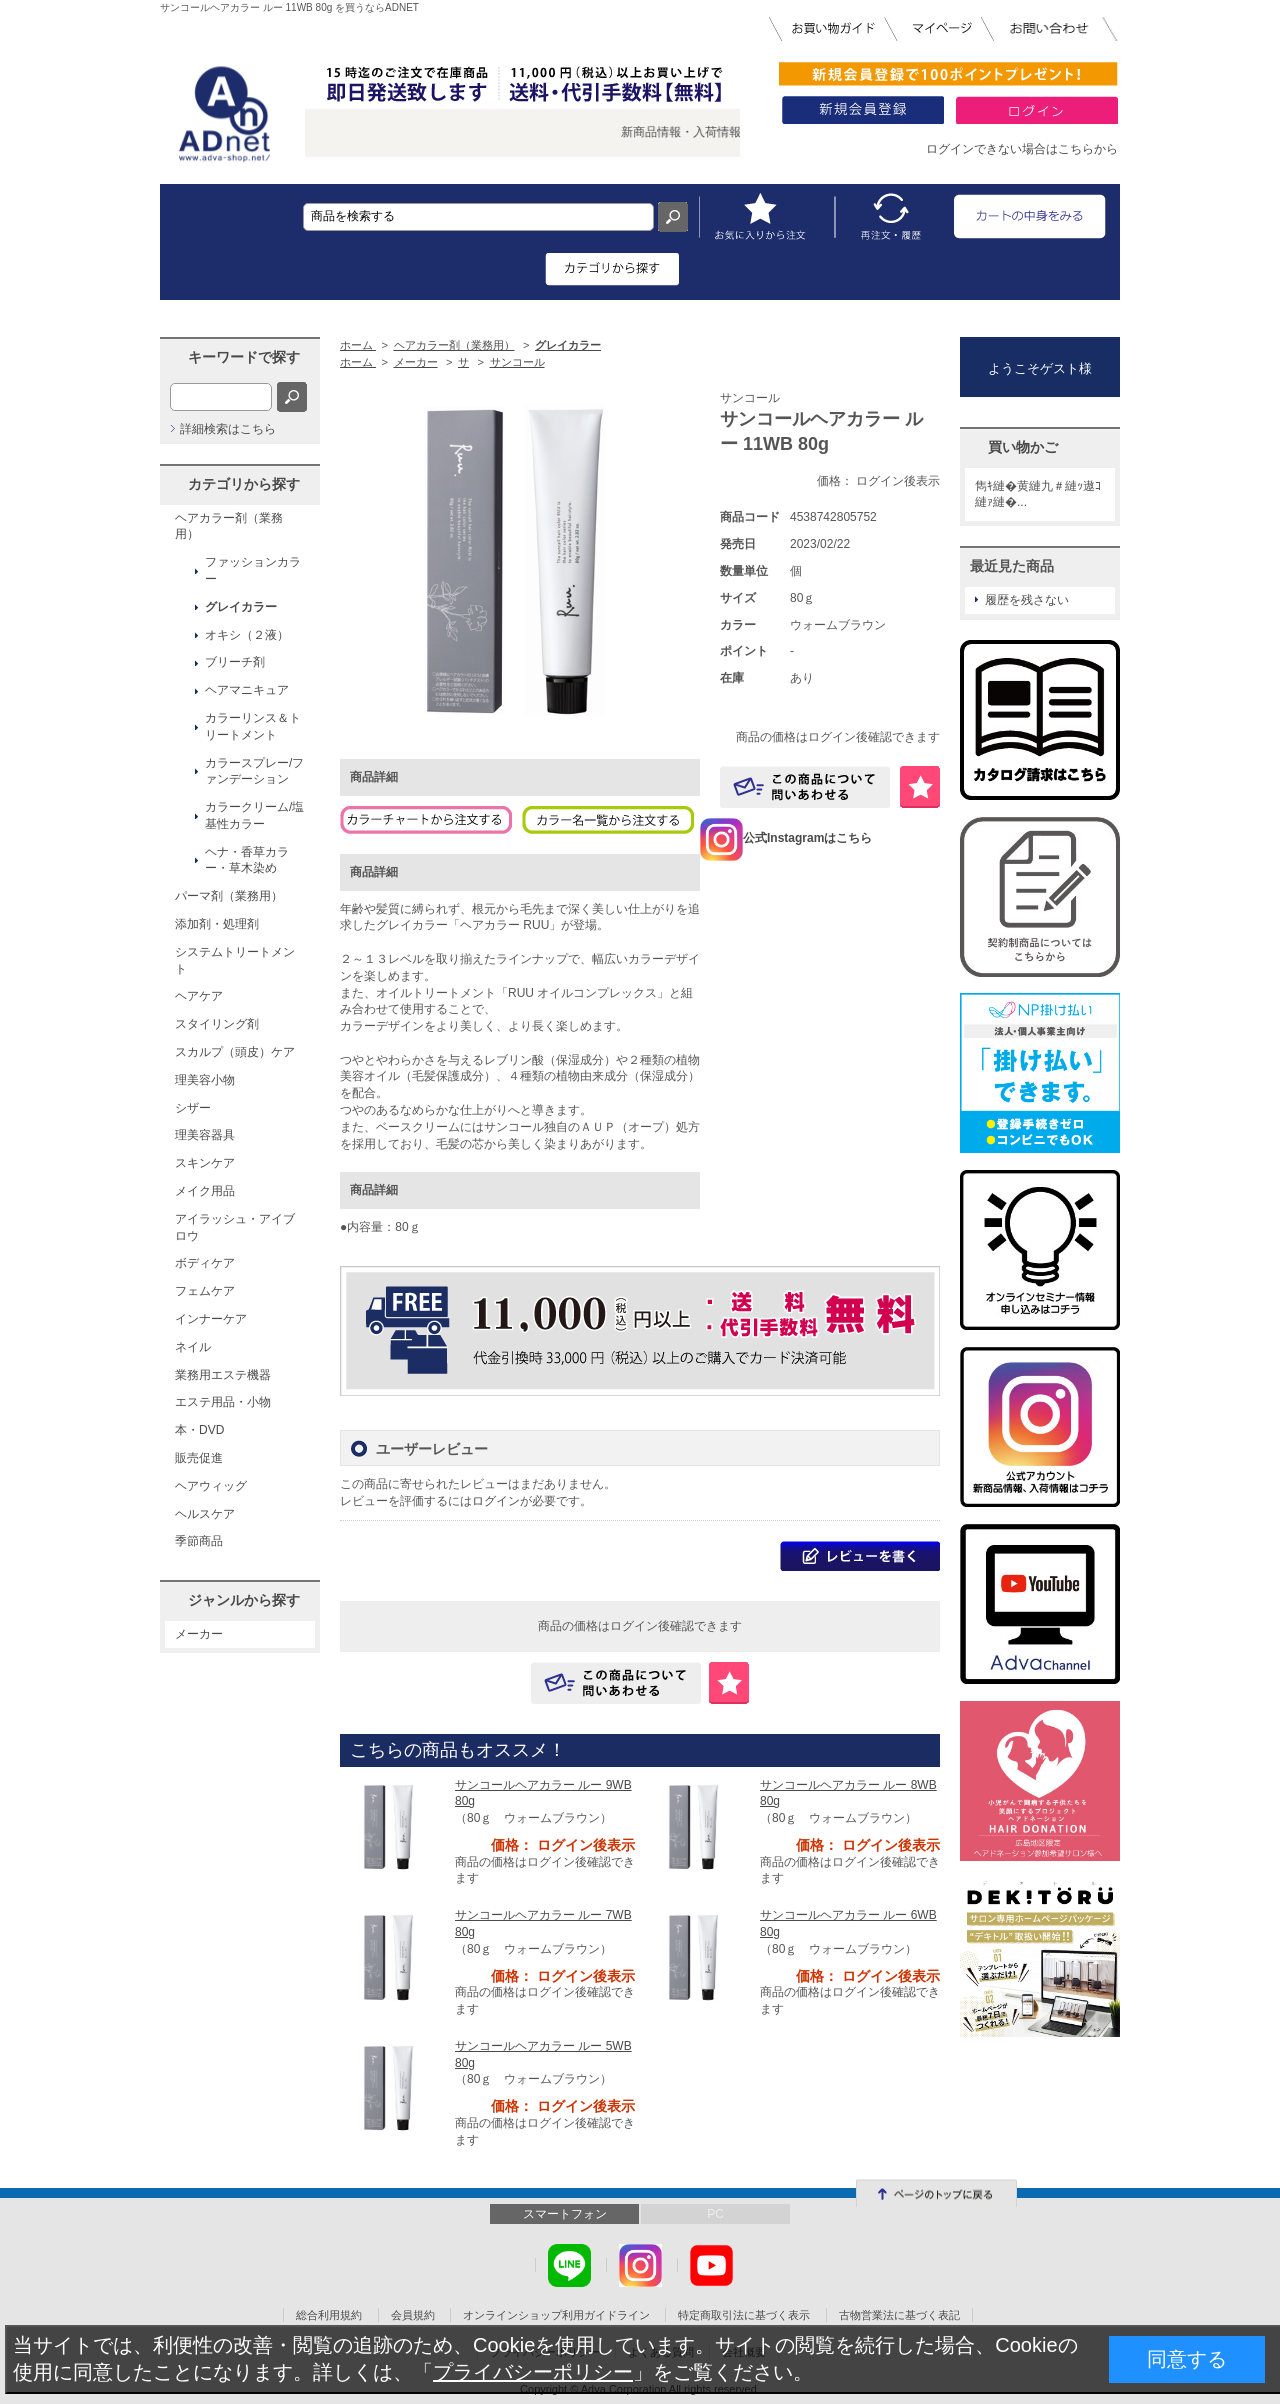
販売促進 (199, 1458)
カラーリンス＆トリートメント (253, 726)
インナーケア (211, 1319)
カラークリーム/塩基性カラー (254, 815)
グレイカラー (241, 607)
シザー (193, 1108)
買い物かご (1023, 447)
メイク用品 (205, 1191)
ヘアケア (199, 996)
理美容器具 (205, 1135)
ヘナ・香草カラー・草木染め (247, 860)
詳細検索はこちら (228, 429)
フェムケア (205, 1291)
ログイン (496, 1501)
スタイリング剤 (217, 1024)
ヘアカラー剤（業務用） (229, 526)
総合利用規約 (329, 2315)
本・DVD (199, 1430)
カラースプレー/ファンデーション (254, 771)
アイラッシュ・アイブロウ (235, 1227)
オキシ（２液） (247, 635)
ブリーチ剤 (235, 662)
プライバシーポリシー (533, 2372)
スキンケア (205, 1163)
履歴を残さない (1027, 600)
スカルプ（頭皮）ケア (235, 1052)
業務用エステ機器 (223, 1375)
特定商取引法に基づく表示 (744, 2315)
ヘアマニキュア (247, 690)
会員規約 (413, 2315)
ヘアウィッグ (211, 1486)
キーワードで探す (244, 357)
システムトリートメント (235, 960)
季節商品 (199, 1541)
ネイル (193, 1347)
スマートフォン (565, 2214)
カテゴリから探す (244, 484)
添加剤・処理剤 (217, 924)
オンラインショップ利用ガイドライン (556, 2315)
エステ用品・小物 (223, 1402)
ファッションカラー (253, 570)
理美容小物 (205, 1080)
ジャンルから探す (244, 1600)
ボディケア (205, 1263)
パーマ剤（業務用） (229, 896)
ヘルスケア (205, 1514)
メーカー (199, 1634)
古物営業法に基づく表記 (899, 2315)
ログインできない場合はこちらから (1022, 149)
